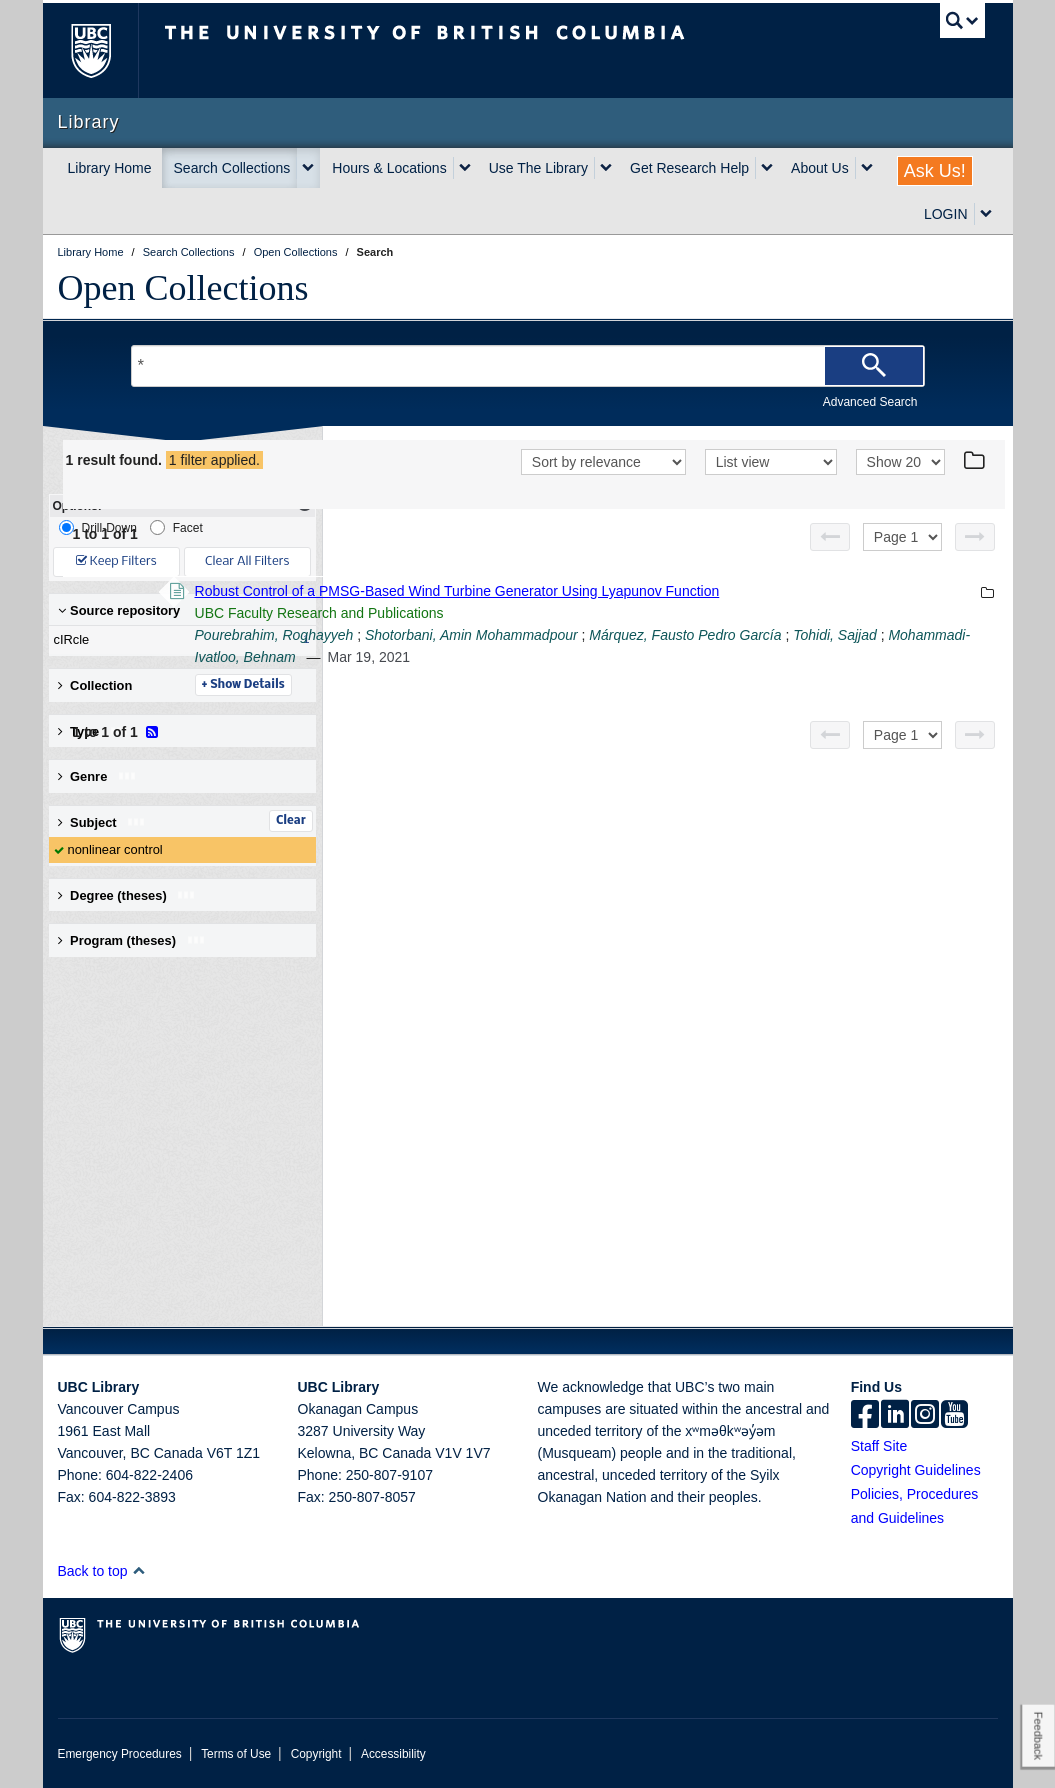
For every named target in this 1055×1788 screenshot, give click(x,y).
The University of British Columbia (105, 50)
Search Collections (232, 168)
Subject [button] (102, 822)
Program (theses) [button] (132, 940)
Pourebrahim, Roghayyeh (548, 683)
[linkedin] (895, 1416)
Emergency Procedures (120, 1754)
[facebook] (865, 1416)
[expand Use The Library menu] (606, 168)
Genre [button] (97, 776)
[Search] (874, 366)
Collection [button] (95, 685)
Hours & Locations (389, 168)
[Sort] (603, 490)
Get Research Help (689, 168)
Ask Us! (935, 171)
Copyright (316, 1754)
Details (517, 733)
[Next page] (975, 563)
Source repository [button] (119, 610)
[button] (138, 1570)
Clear (291, 821)
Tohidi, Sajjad (605, 705)
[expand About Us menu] (867, 168)
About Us (820, 168)
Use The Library (538, 168)
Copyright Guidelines (916, 1470)
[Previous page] (830, 563)
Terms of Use (236, 1754)
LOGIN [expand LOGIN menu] (946, 214)
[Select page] (902, 563)
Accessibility (393, 1754)
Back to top (102, 1571)
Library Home (110, 168)
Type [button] (93, 731)
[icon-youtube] (954, 1416)
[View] (771, 490)
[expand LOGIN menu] (986, 214)
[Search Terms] (528, 366)
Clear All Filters (247, 561)
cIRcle (178, 640)
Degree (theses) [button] (127, 895)
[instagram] (925, 1416)
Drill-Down (98, 527)
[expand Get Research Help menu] (767, 168)
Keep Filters (116, 561)
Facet (176, 527)
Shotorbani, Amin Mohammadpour (745, 683)
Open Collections (183, 288)
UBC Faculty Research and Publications (593, 661)
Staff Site (879, 1446)
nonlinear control (115, 849)
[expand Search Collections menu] (308, 168)
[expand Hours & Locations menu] (465, 168)
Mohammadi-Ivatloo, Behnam (750, 705)
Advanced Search (870, 402)
